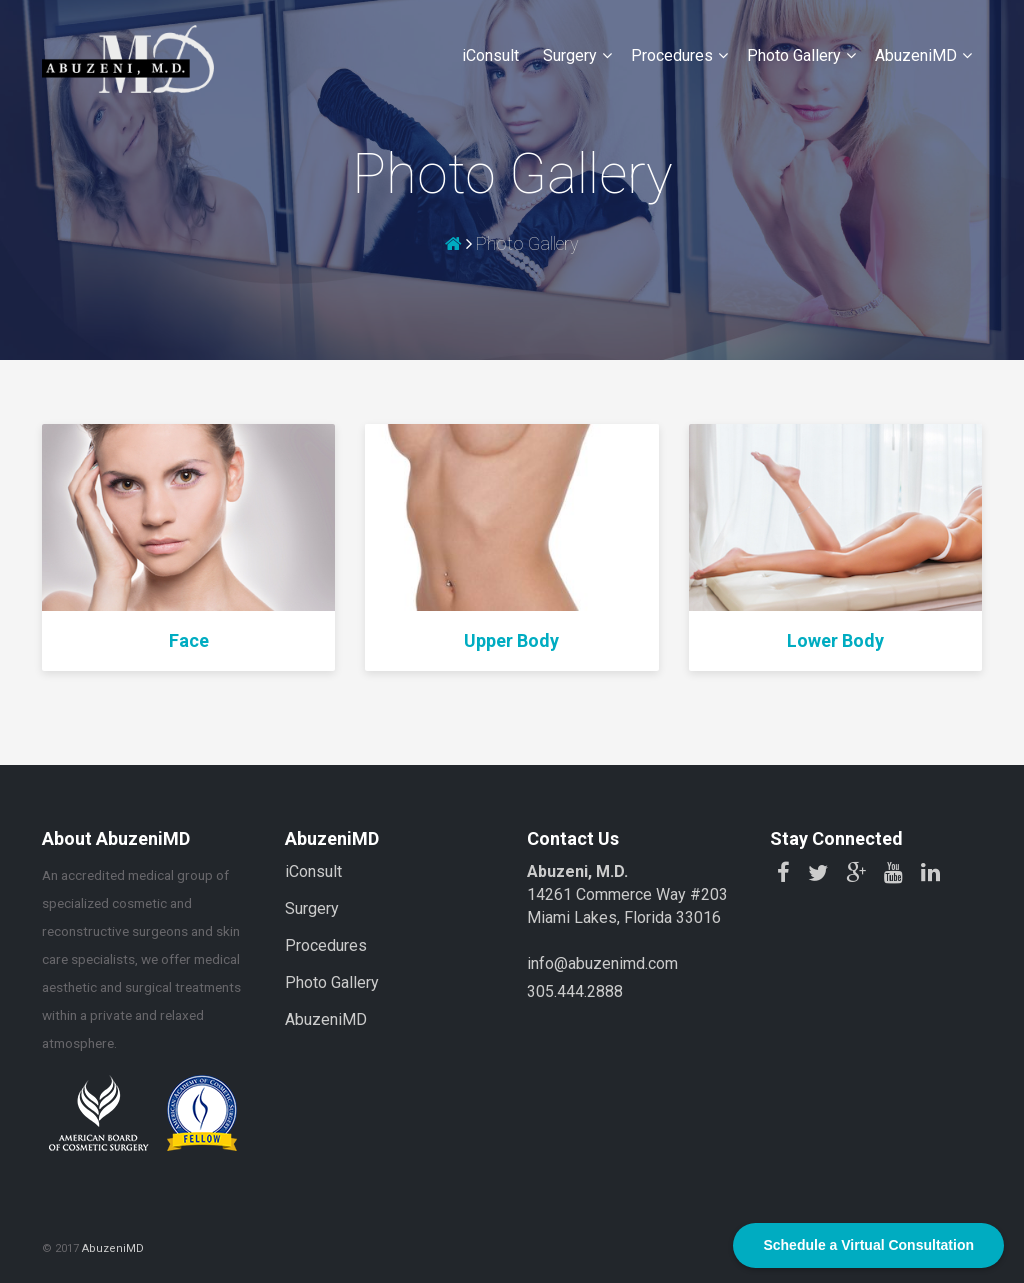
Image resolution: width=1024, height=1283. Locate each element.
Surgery (570, 55)
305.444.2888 (575, 991)
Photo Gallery (794, 55)
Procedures (672, 55)
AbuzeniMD (916, 55)
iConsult (490, 55)
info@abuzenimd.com (602, 963)
